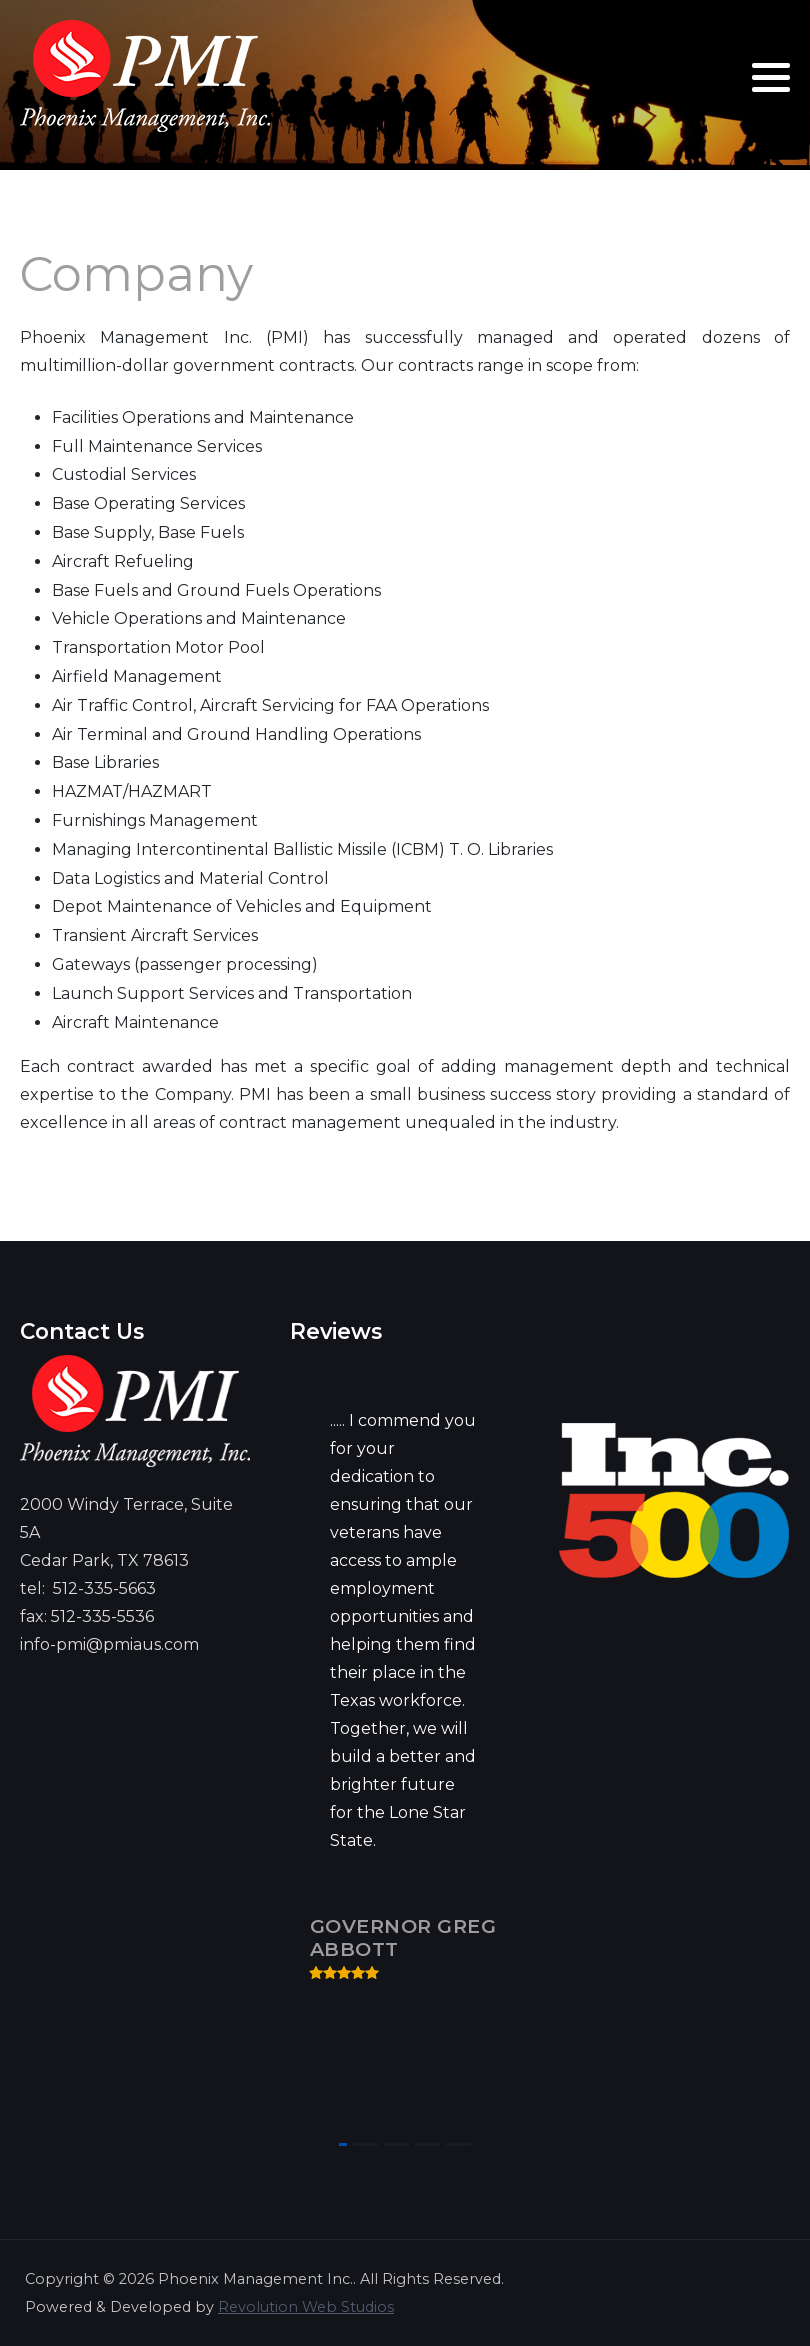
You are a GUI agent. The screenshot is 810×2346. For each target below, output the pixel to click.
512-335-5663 (104, 1588)
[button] (771, 77)
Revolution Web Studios (306, 2307)
